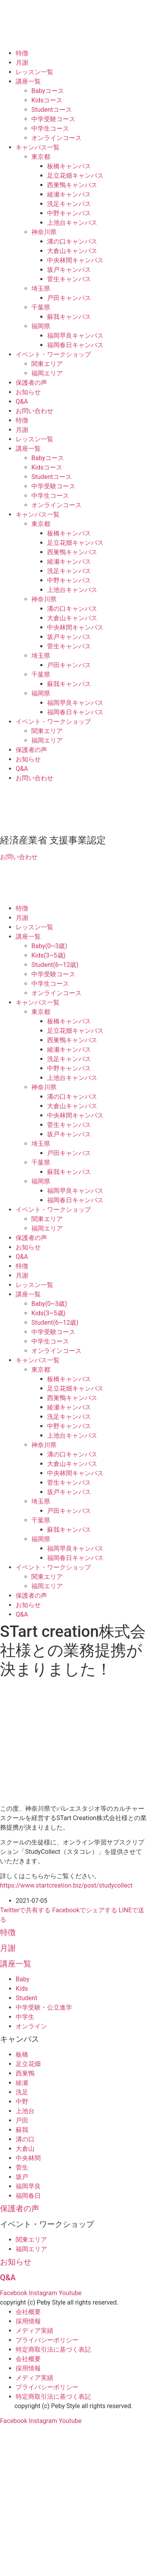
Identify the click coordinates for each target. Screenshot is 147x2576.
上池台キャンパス (72, 222)
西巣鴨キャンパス (72, 185)
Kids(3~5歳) (48, 955)
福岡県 (40, 326)
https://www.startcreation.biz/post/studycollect (66, 1885)
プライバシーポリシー (47, 2340)
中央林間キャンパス (75, 260)
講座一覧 (28, 81)
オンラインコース (56, 138)
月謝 (22, 62)
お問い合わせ (34, 411)
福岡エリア (47, 373)
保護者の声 (31, 382)
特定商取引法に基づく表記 (53, 2349)
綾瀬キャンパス (69, 194)
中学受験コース (53, 119)
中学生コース (50, 128)
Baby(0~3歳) (49, 946)
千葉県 (40, 307)
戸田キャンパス (69, 298)
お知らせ (28, 392)
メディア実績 (34, 2330)
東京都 (40, 156)
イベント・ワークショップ (53, 354)
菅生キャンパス (69, 279)
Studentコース (51, 109)
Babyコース (47, 91)
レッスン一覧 (34, 72)
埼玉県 (40, 288)
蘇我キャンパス (69, 316)
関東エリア (47, 364)
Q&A (22, 401)
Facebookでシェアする (84, 1910)
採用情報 (28, 2321)
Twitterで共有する (25, 1910)
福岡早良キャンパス (75, 335)
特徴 (22, 53)
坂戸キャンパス (69, 269)
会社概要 (28, 2312)
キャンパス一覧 (38, 147)
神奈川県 (43, 232)
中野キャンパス (69, 213)
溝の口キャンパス (72, 241)
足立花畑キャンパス (75, 175)
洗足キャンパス (69, 204)
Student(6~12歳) (54, 965)
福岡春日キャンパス (75, 345)
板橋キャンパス (69, 166)
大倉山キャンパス (72, 251)
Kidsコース (46, 100)
